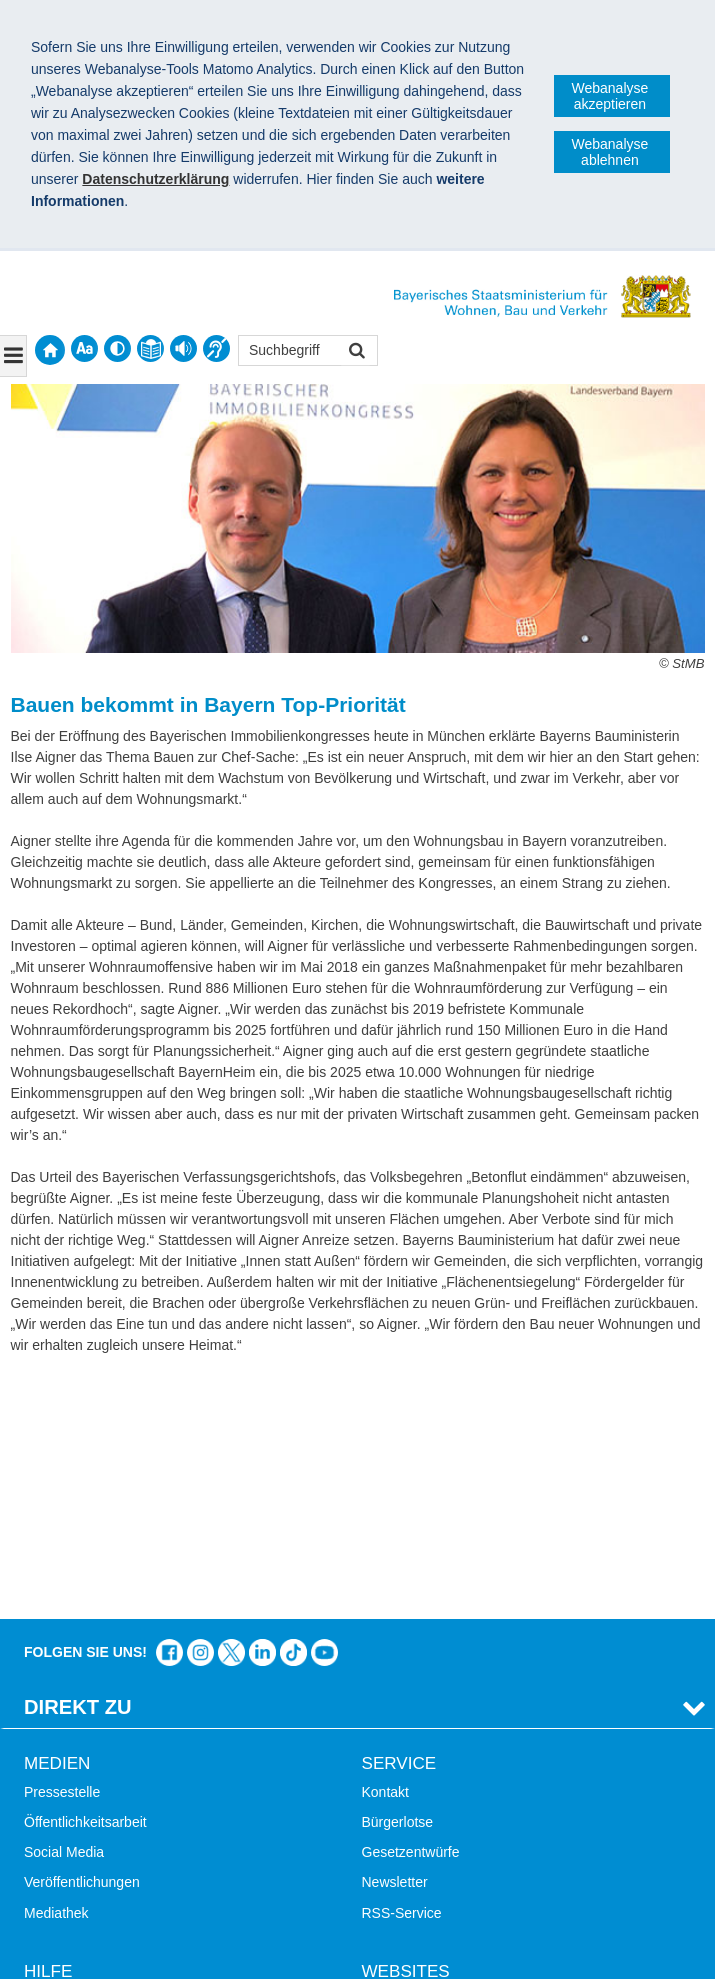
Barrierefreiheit (70, 1848)
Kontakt (385, 1550)
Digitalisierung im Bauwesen (450, 1788)
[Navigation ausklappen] (13, 356)
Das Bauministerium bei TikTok (293, 1410)
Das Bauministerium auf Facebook (169, 1410)
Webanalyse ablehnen (610, 152)
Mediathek (56, 1671)
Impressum (68, 1954)
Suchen (355, 352)
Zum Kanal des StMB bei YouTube (324, 1410)
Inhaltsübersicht (73, 1818)
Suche (44, 1758)
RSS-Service (402, 1671)
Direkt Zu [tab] (78, 1465)
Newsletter (395, 1640)
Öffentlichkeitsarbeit (85, 1580)
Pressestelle (62, 1550)
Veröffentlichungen (82, 1640)
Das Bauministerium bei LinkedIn (262, 1410)
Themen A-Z (62, 1788)
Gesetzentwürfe (411, 1610)
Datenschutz (175, 1954)
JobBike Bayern (411, 1848)
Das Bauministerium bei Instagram (200, 1410)
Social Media (64, 1610)
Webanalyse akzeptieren (610, 96)
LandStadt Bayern (418, 1758)
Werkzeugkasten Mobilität (442, 1879)
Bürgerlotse (398, 1580)
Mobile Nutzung (72, 1879)
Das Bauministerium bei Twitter (231, 1410)
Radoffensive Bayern (427, 1818)
